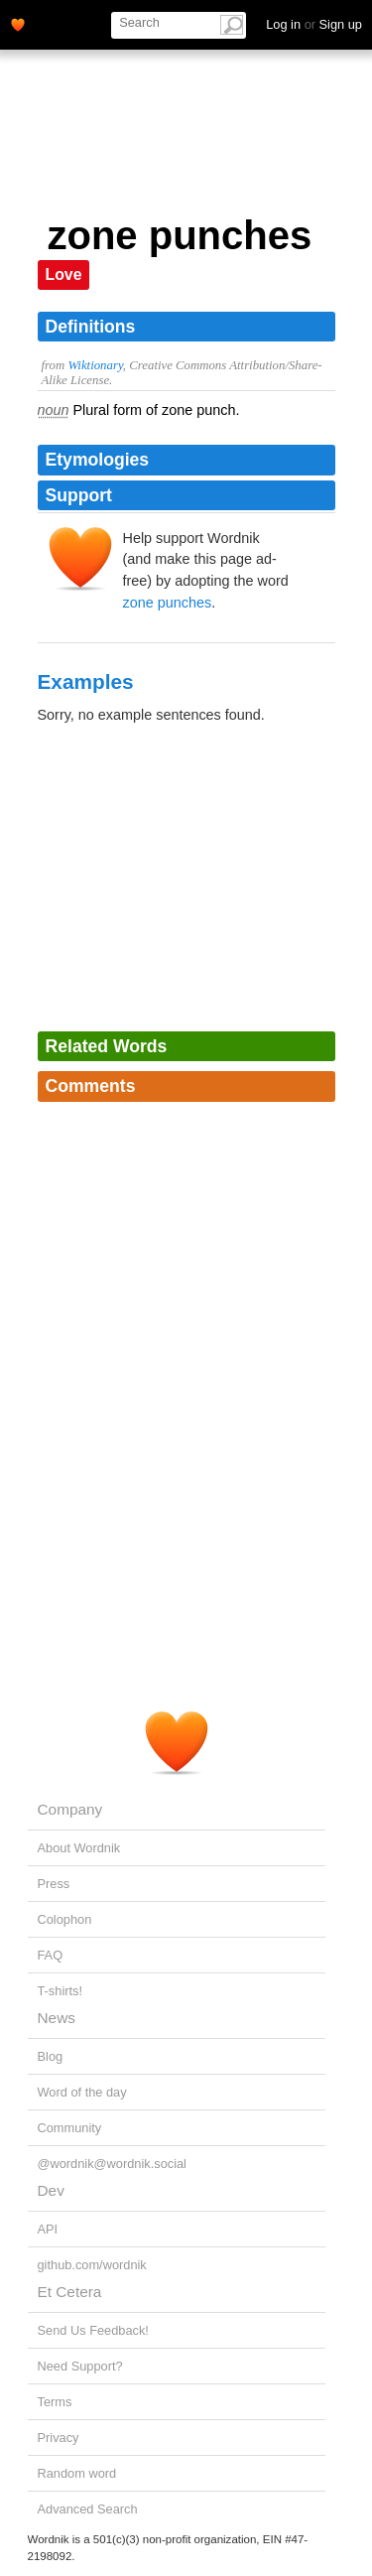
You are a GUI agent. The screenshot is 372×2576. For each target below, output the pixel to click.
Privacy (58, 2437)
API (48, 2229)
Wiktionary (94, 365)
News (56, 2017)
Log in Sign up (314, 24)
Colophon (65, 1919)
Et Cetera (70, 2291)
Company (70, 1809)
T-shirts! (60, 1990)
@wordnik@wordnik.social (112, 2163)
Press (54, 1883)
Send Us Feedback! (93, 2330)
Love (64, 274)
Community (70, 2127)
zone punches (167, 602)
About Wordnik (79, 1847)
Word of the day (82, 2092)
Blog (50, 2056)
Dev (51, 2190)
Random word (77, 2473)
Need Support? (80, 2366)
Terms (55, 2401)
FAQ (50, 1955)
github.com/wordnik (92, 2264)
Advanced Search (88, 2509)
